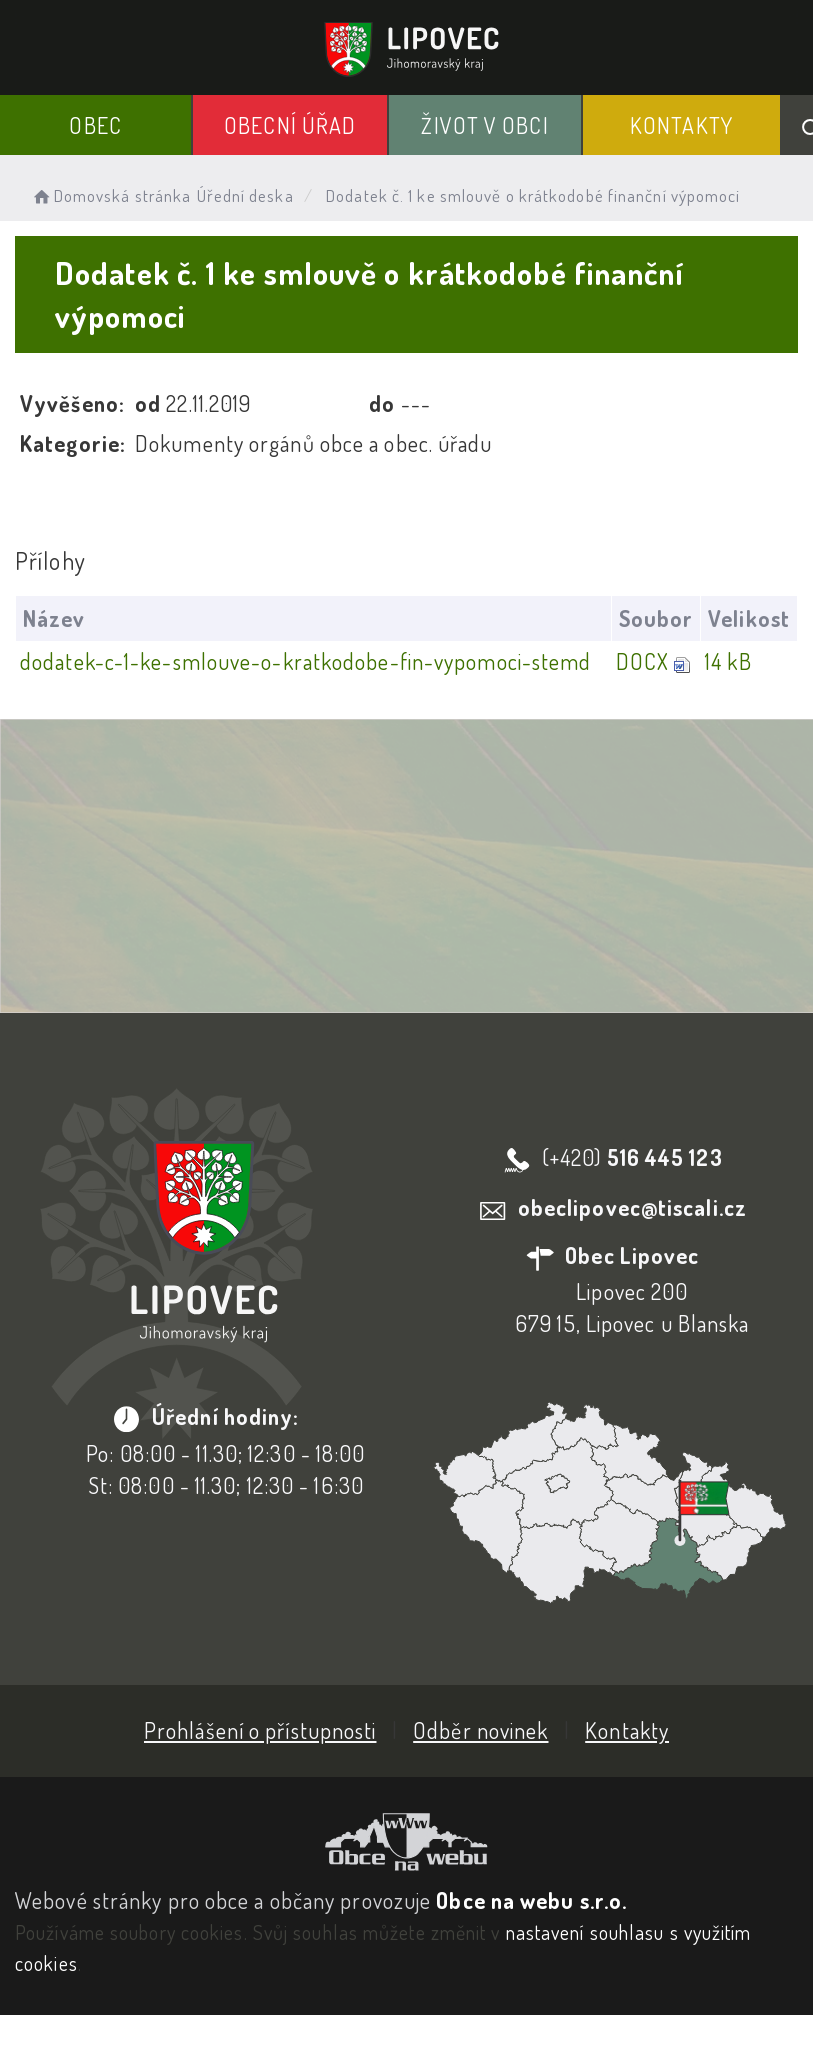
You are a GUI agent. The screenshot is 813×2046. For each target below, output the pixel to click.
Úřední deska (245, 195)
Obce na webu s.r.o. (531, 1900)
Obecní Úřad (290, 125)
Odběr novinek (480, 1730)
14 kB (728, 661)
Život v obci (484, 125)
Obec (95, 125)
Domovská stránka (110, 195)
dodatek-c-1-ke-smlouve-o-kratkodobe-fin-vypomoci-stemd (305, 661)
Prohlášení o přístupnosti (260, 1730)
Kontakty (681, 125)
